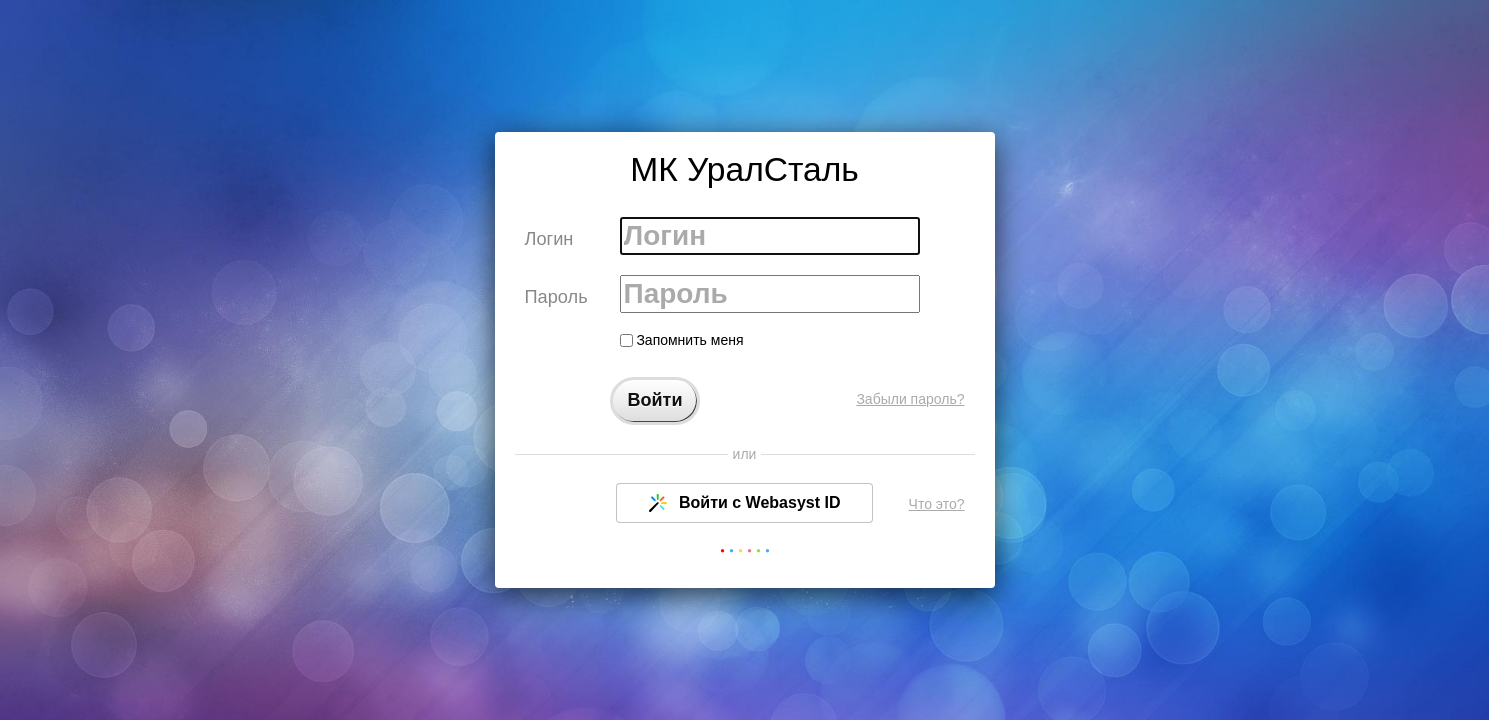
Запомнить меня (682, 340)
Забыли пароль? (910, 399)
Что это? (937, 504)
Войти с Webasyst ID (745, 503)
